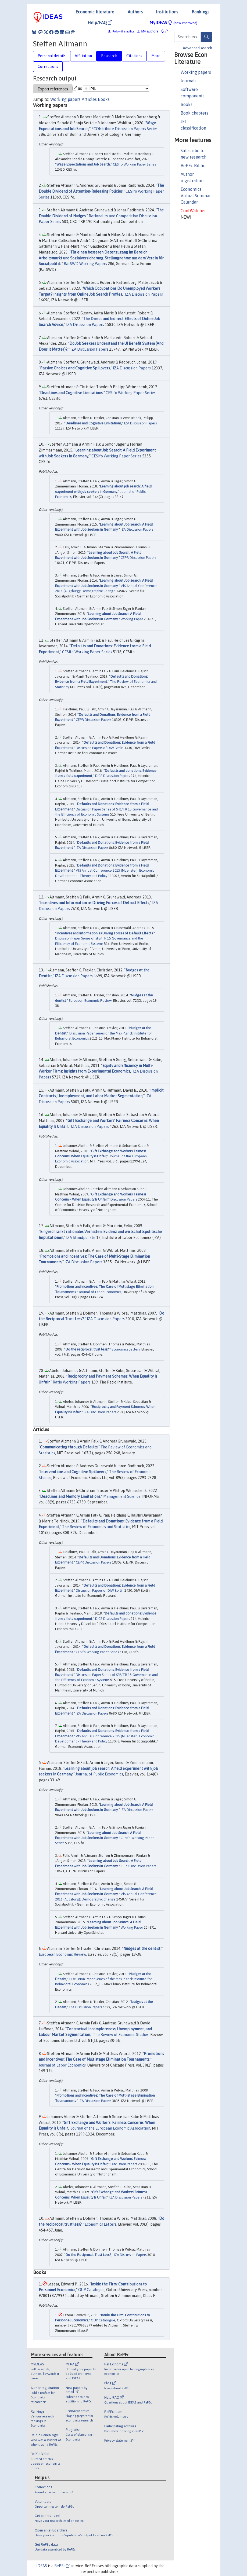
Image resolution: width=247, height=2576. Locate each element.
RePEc (62, 2566)
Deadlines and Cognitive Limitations (71, 393)
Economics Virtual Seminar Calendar (196, 195)
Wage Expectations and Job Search (83, 164)
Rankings (200, 11)
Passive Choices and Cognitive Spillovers (75, 368)
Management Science (122, 1496)
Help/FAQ (100, 22)
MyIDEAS (173, 22)
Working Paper (132, 619)
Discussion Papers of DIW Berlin (100, 748)
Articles (89, 99)
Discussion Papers (123, 1199)
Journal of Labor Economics (100, 1292)
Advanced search (197, 48)
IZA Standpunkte (80, 1237)
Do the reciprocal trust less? (87, 1349)
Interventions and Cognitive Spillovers (73, 1472)
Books (186, 104)
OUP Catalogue (91, 2290)
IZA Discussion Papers (144, 294)
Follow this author (123, 31)
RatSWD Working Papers (85, 264)
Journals (188, 80)
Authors (135, 11)
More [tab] (155, 56)
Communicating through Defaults (69, 1447)
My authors (147, 31)
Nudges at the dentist (141, 1948)
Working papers (196, 72)
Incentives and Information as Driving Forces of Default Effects (94, 903)
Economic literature (95, 11)
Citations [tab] (134, 56)
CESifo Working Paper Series (134, 164)
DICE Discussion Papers (112, 776)
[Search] (206, 37)
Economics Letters (126, 1349)
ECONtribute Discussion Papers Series (124, 129)
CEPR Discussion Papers (138, 558)
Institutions (167, 11)
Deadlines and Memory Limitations (70, 1496)
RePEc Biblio (193, 165)
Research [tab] (109, 56)
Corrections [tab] (48, 66)
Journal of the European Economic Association (110, 2128)
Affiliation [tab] (83, 56)
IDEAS (41, 2566)
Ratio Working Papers (72, 1382)
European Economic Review (90, 1001)
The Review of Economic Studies (121, 2034)
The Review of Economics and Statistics (96, 1527)
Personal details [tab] (52, 56)
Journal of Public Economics (99, 1774)
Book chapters (194, 113)
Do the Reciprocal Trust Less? (88, 2255)
